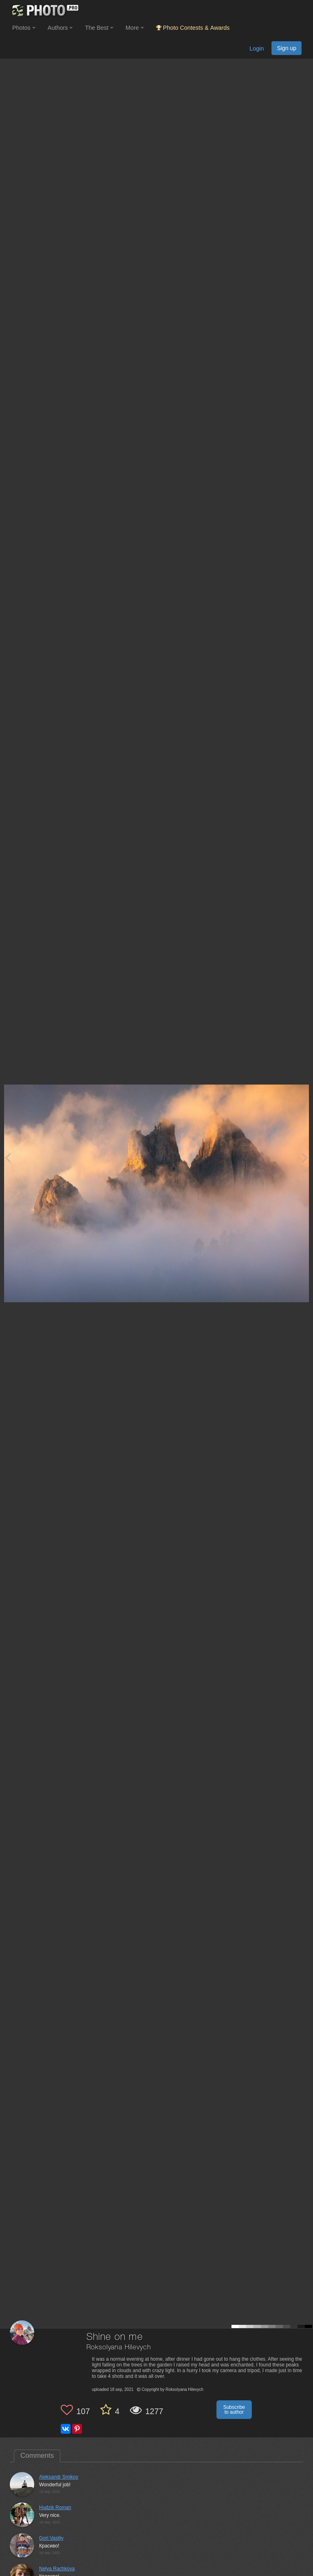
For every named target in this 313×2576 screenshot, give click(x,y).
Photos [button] (23, 28)
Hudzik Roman (55, 2507)
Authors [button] (60, 28)
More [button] (135, 28)
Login (256, 48)
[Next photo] (305, 1157)
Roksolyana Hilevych (118, 2347)
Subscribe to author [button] (234, 2409)
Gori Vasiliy (51, 2538)
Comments (37, 2455)
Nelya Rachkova (57, 2569)
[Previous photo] (8, 1157)
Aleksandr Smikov (58, 2477)
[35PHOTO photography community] (44, 10)
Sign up (286, 48)
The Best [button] (99, 28)
